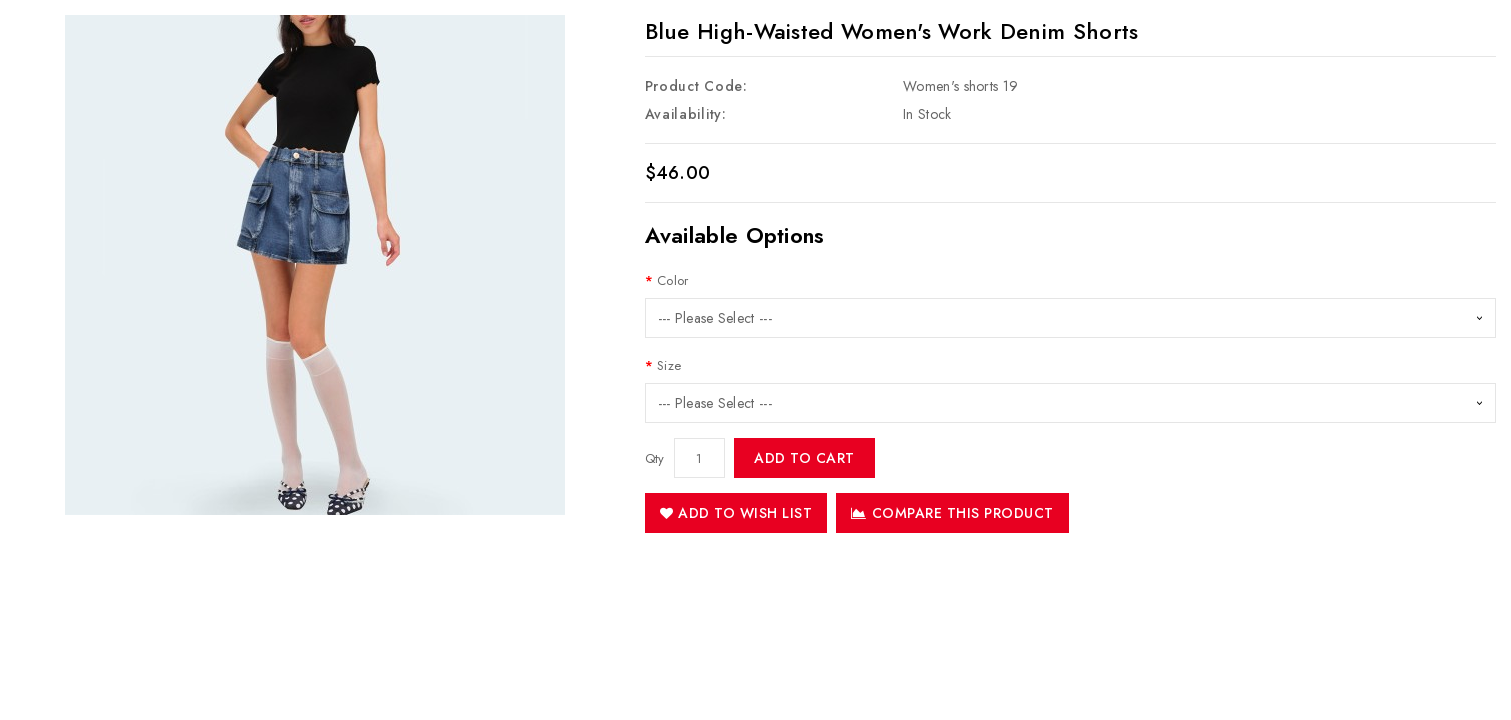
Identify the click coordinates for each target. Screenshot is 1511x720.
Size (669, 365)
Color (673, 280)
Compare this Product (952, 513)
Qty (655, 458)
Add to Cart (804, 458)
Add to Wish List (736, 513)
